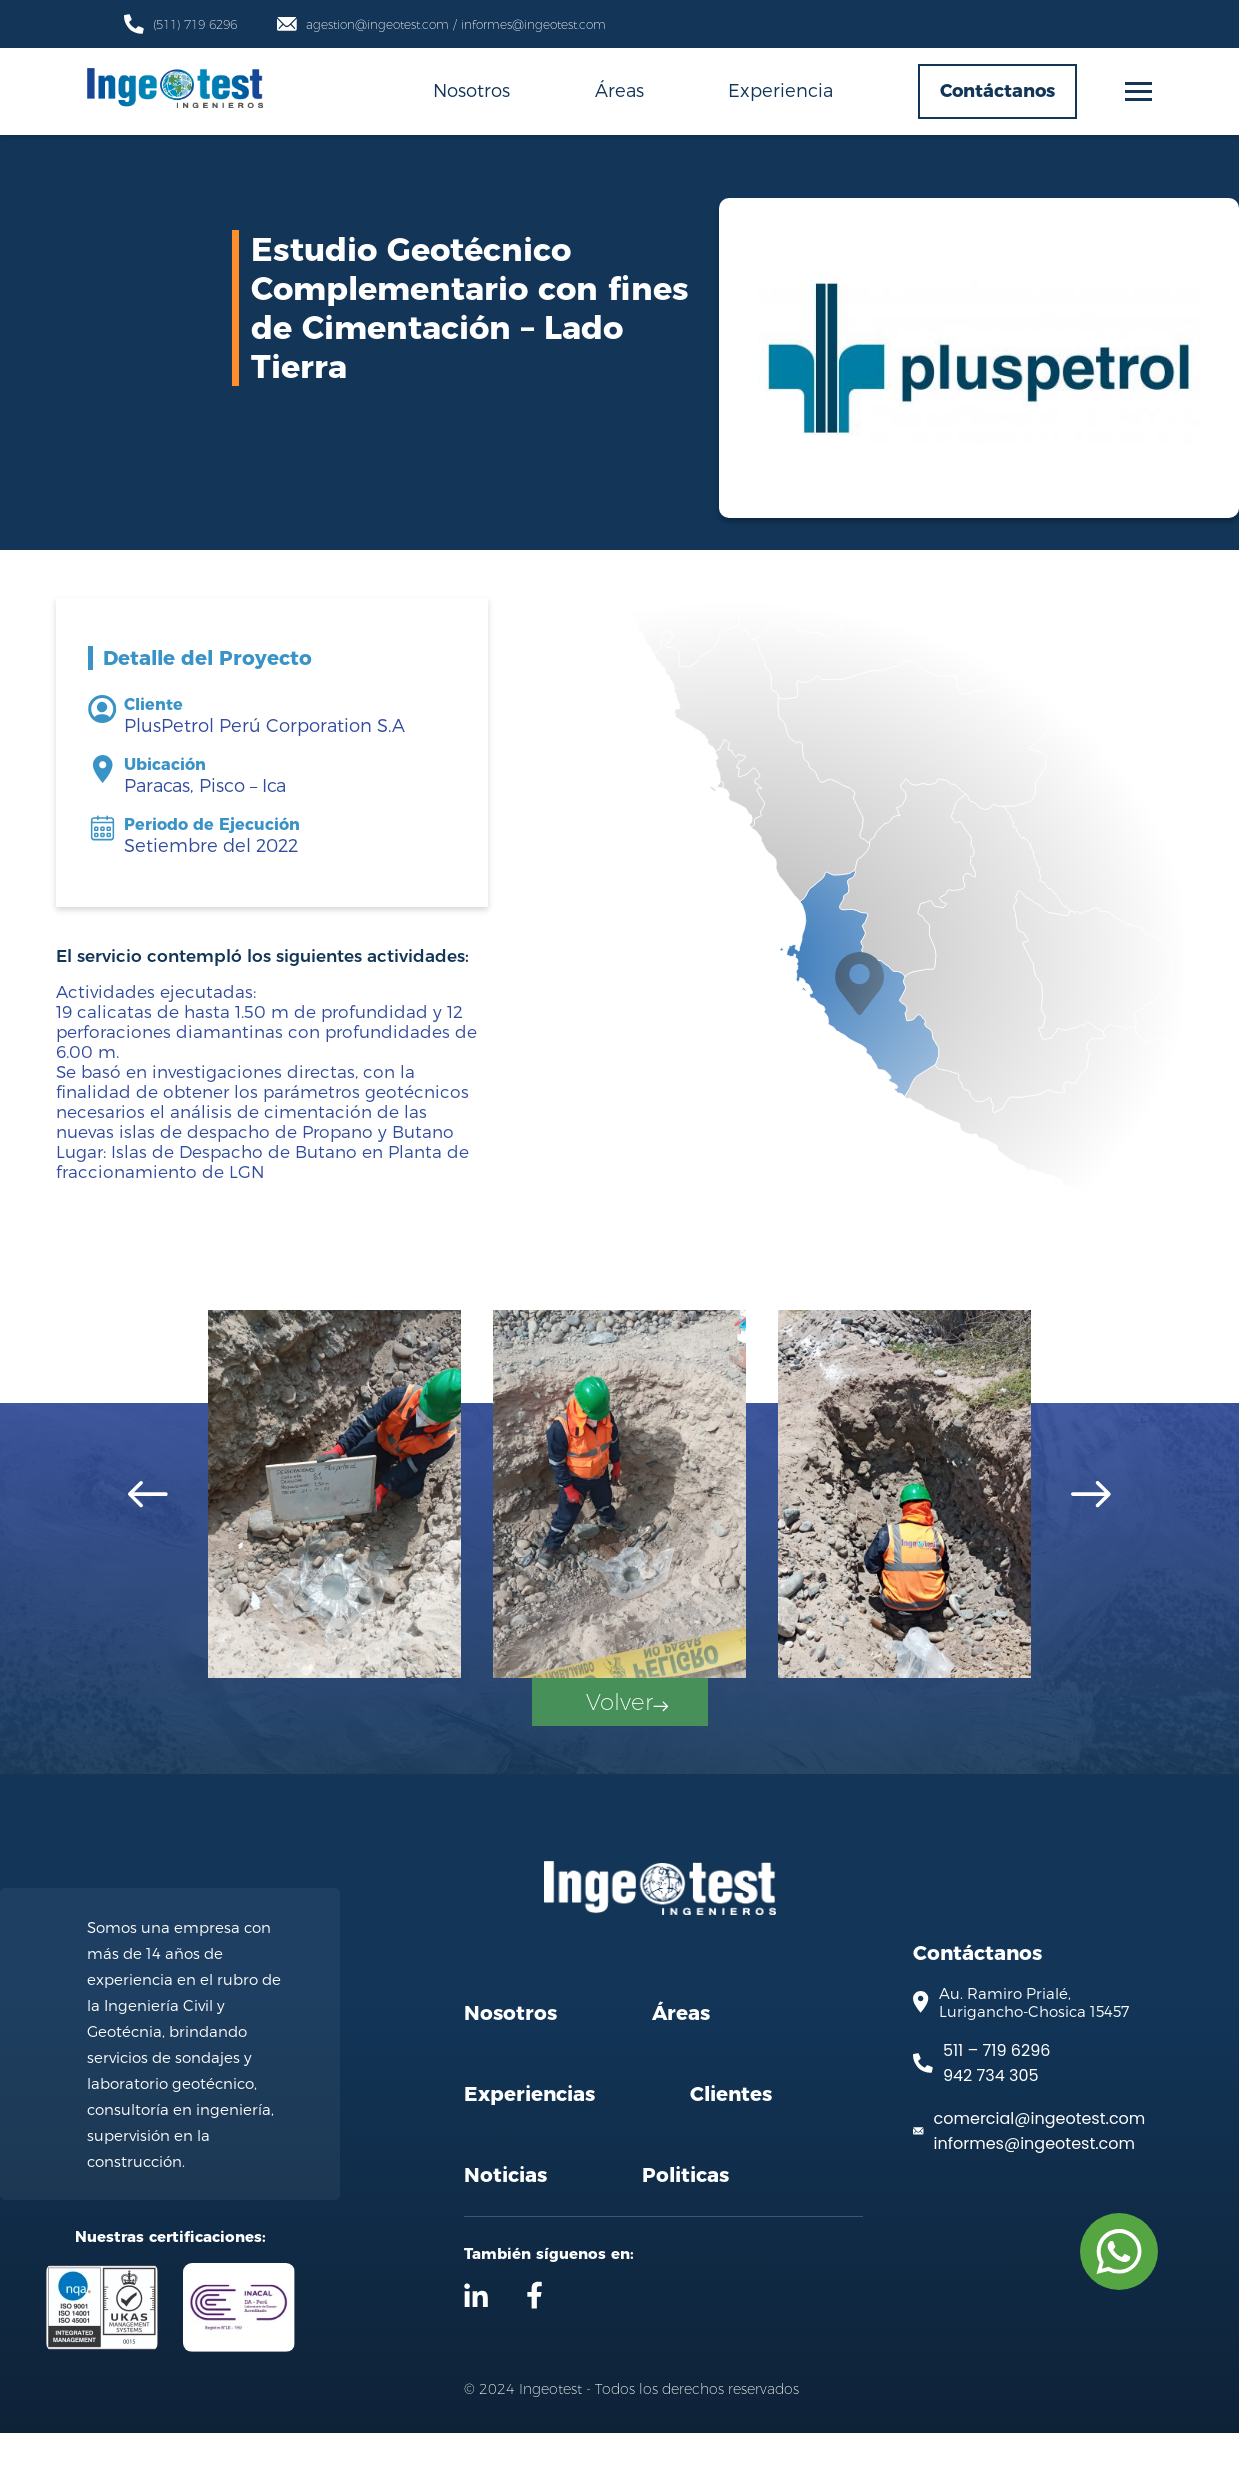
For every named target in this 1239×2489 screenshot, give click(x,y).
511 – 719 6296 (996, 2106)
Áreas (619, 89)
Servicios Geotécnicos (537, 584)
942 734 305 (991, 2131)
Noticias (505, 2231)
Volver (625, 1752)
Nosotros (471, 89)
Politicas (685, 2231)
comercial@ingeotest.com (1040, 2174)
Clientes (731, 2150)
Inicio (245, 584)
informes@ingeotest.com (1034, 2199)
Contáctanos (997, 91)
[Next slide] (1091, 1494)
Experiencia (780, 89)
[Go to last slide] (148, 1494)
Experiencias (529, 2150)
